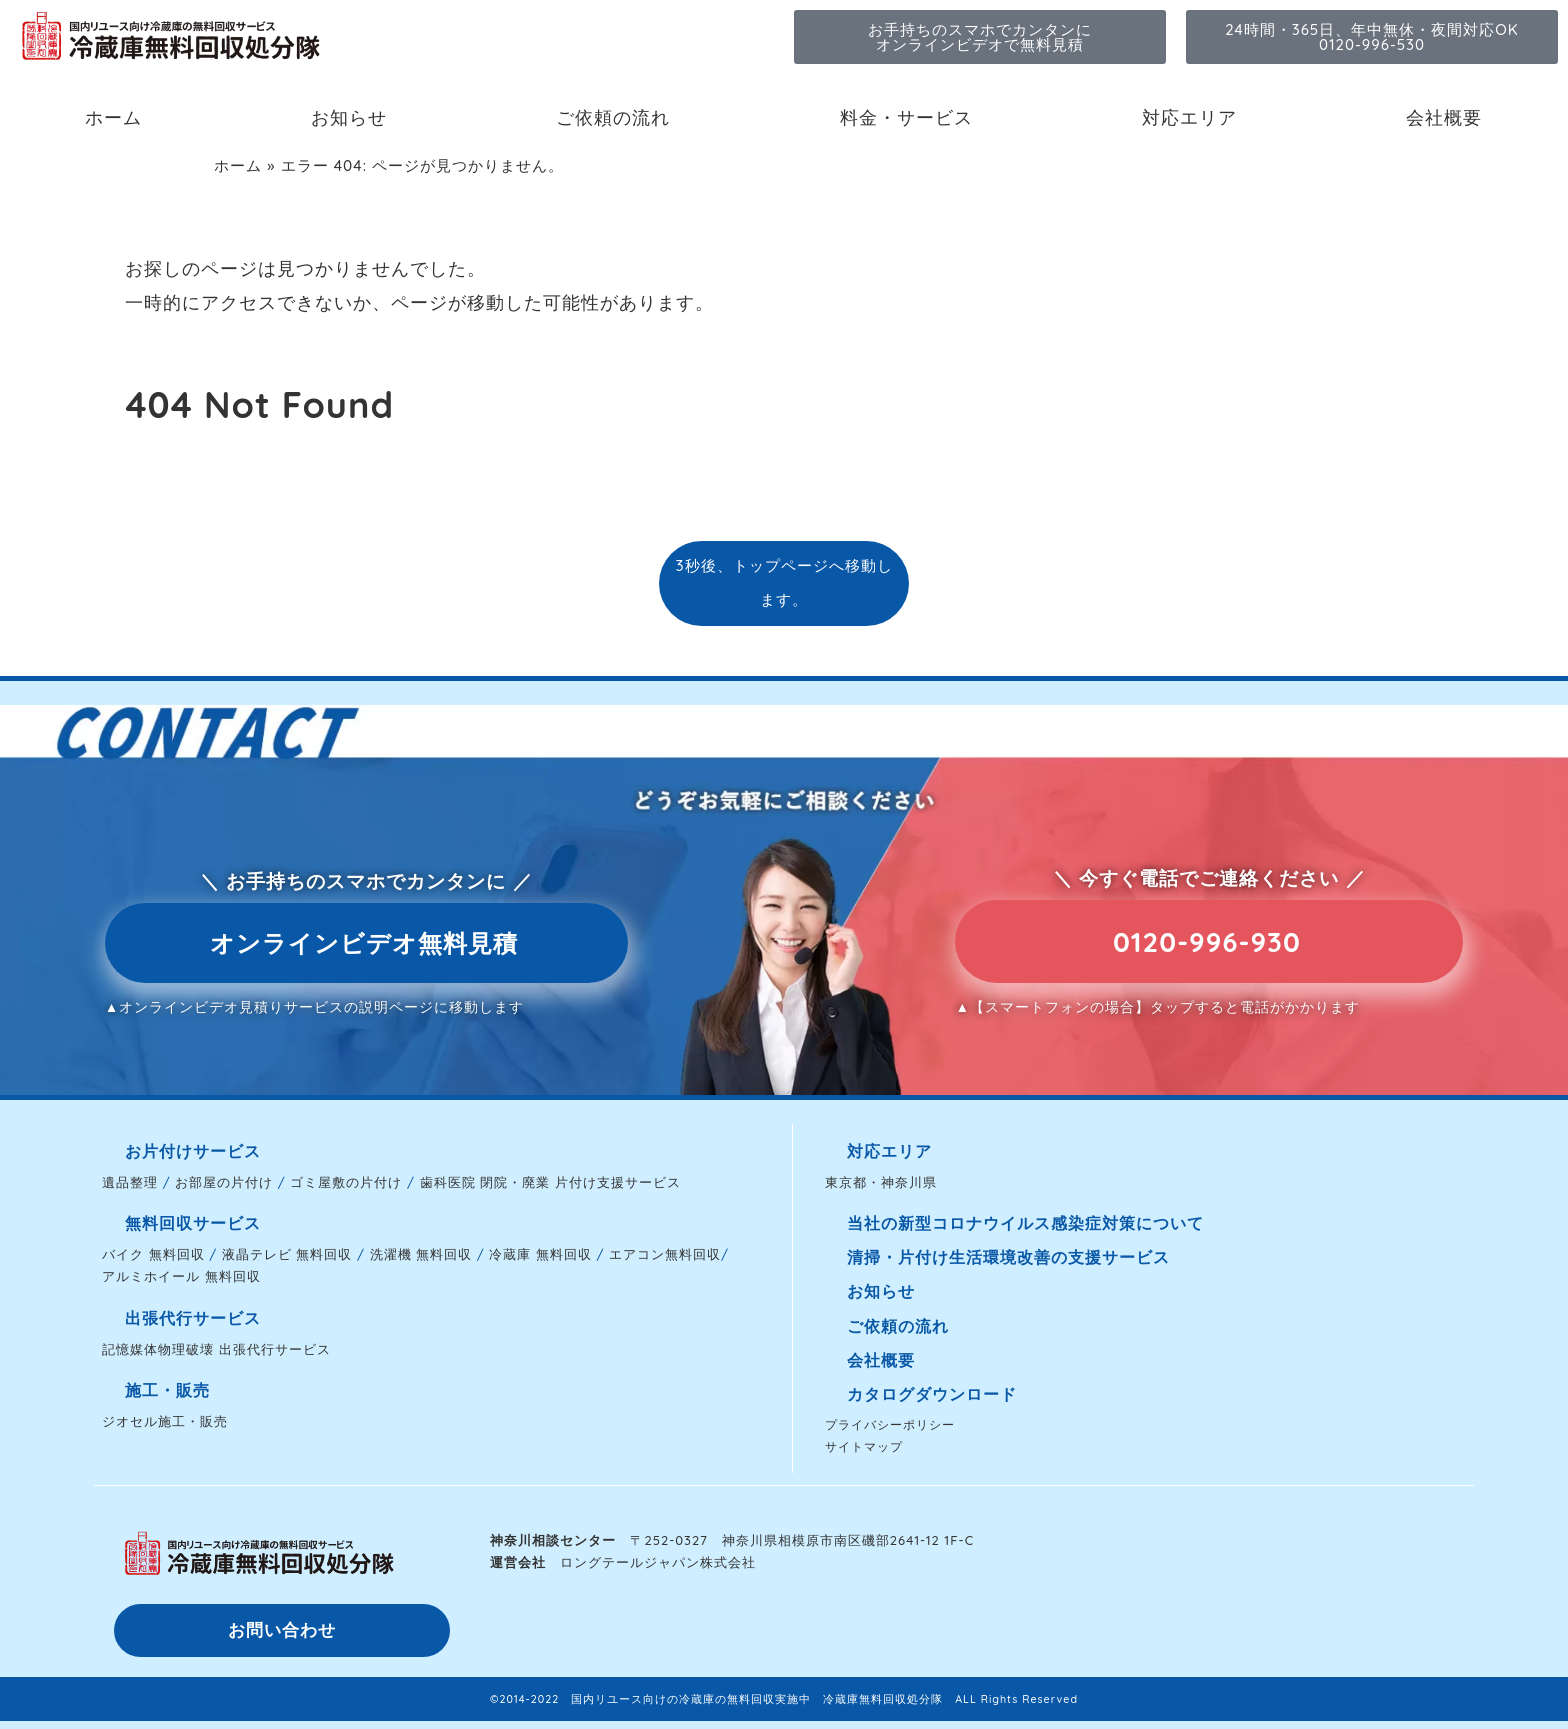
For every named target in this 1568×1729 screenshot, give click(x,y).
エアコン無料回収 (665, 1254)
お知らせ (349, 117)
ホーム (113, 117)
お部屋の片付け (224, 1182)
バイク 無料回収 (153, 1254)
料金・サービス (906, 117)
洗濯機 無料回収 (421, 1254)
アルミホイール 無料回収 (181, 1276)
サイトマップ (864, 1446)
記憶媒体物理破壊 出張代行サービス (216, 1349)
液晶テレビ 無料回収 (287, 1254)
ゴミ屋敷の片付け (346, 1182)
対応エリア (1189, 117)
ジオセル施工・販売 (165, 1421)
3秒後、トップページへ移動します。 (783, 582)
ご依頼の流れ (613, 117)
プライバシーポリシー (890, 1424)
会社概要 (1444, 117)
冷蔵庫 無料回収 (540, 1254)
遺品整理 (130, 1182)
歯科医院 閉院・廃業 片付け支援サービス (550, 1182)
